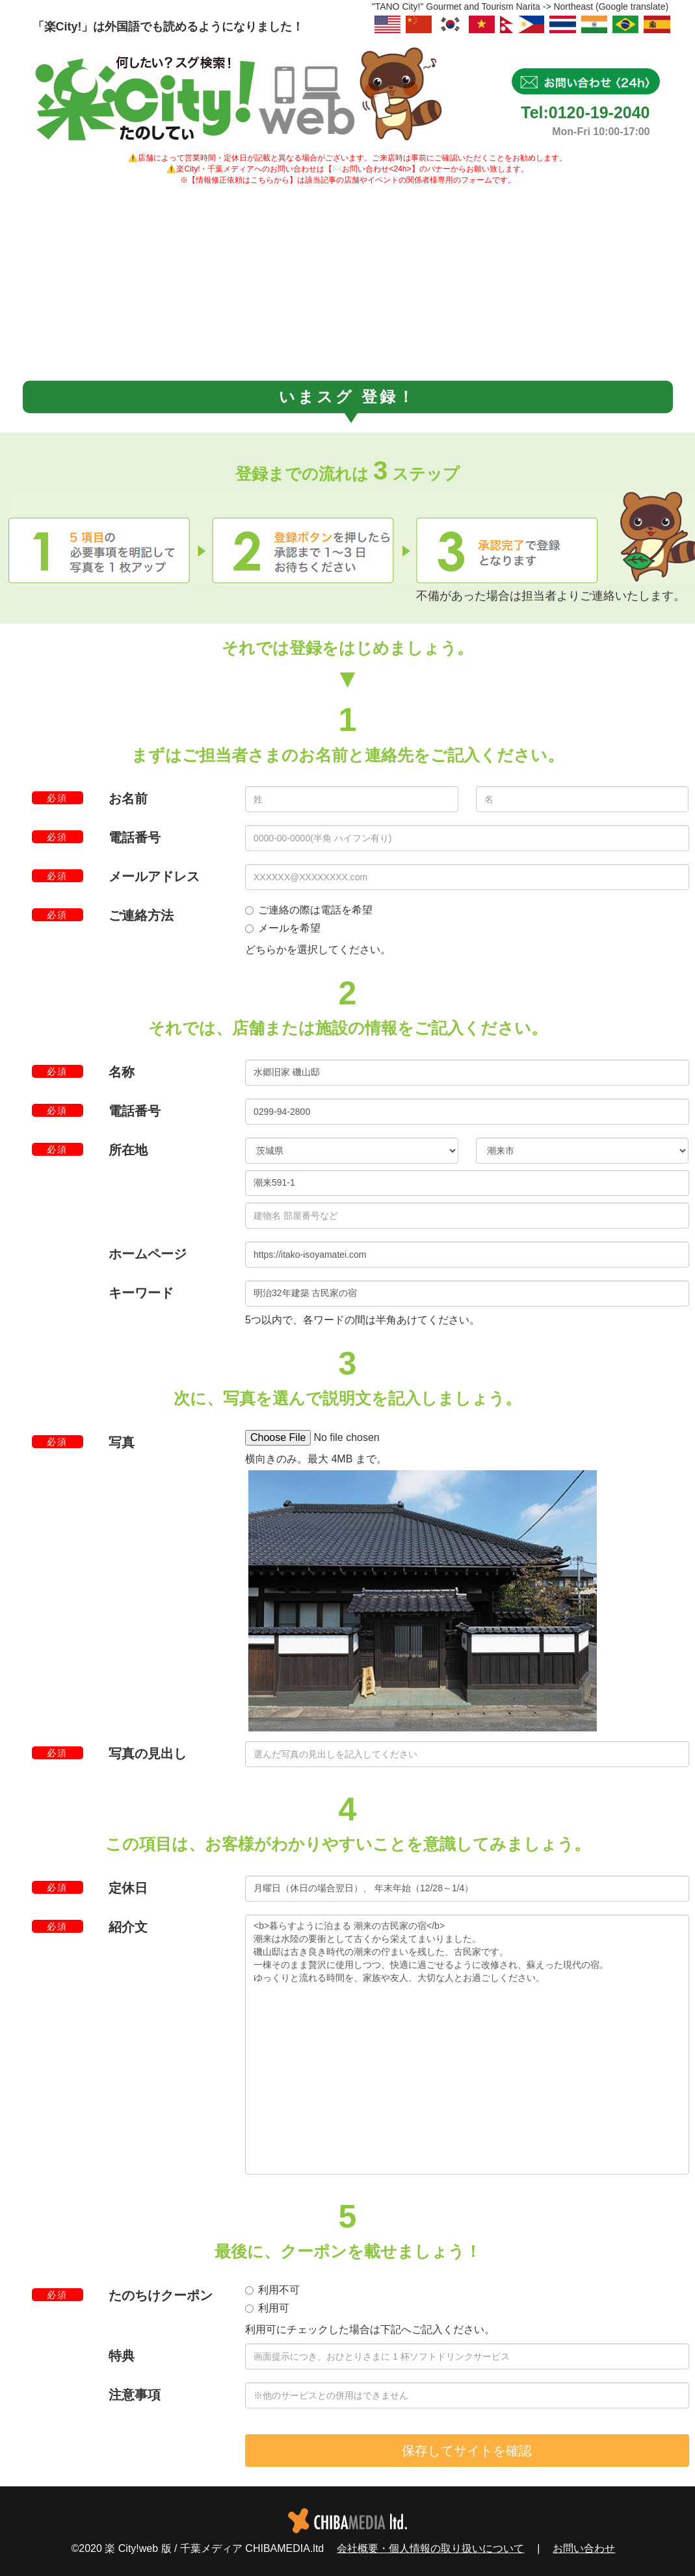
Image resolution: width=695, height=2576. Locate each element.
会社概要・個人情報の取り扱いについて (430, 2548)
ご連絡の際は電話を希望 (309, 909)
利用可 (267, 2308)
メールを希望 (283, 928)
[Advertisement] (348, 283)
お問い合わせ (584, 2548)
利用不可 (272, 2289)
